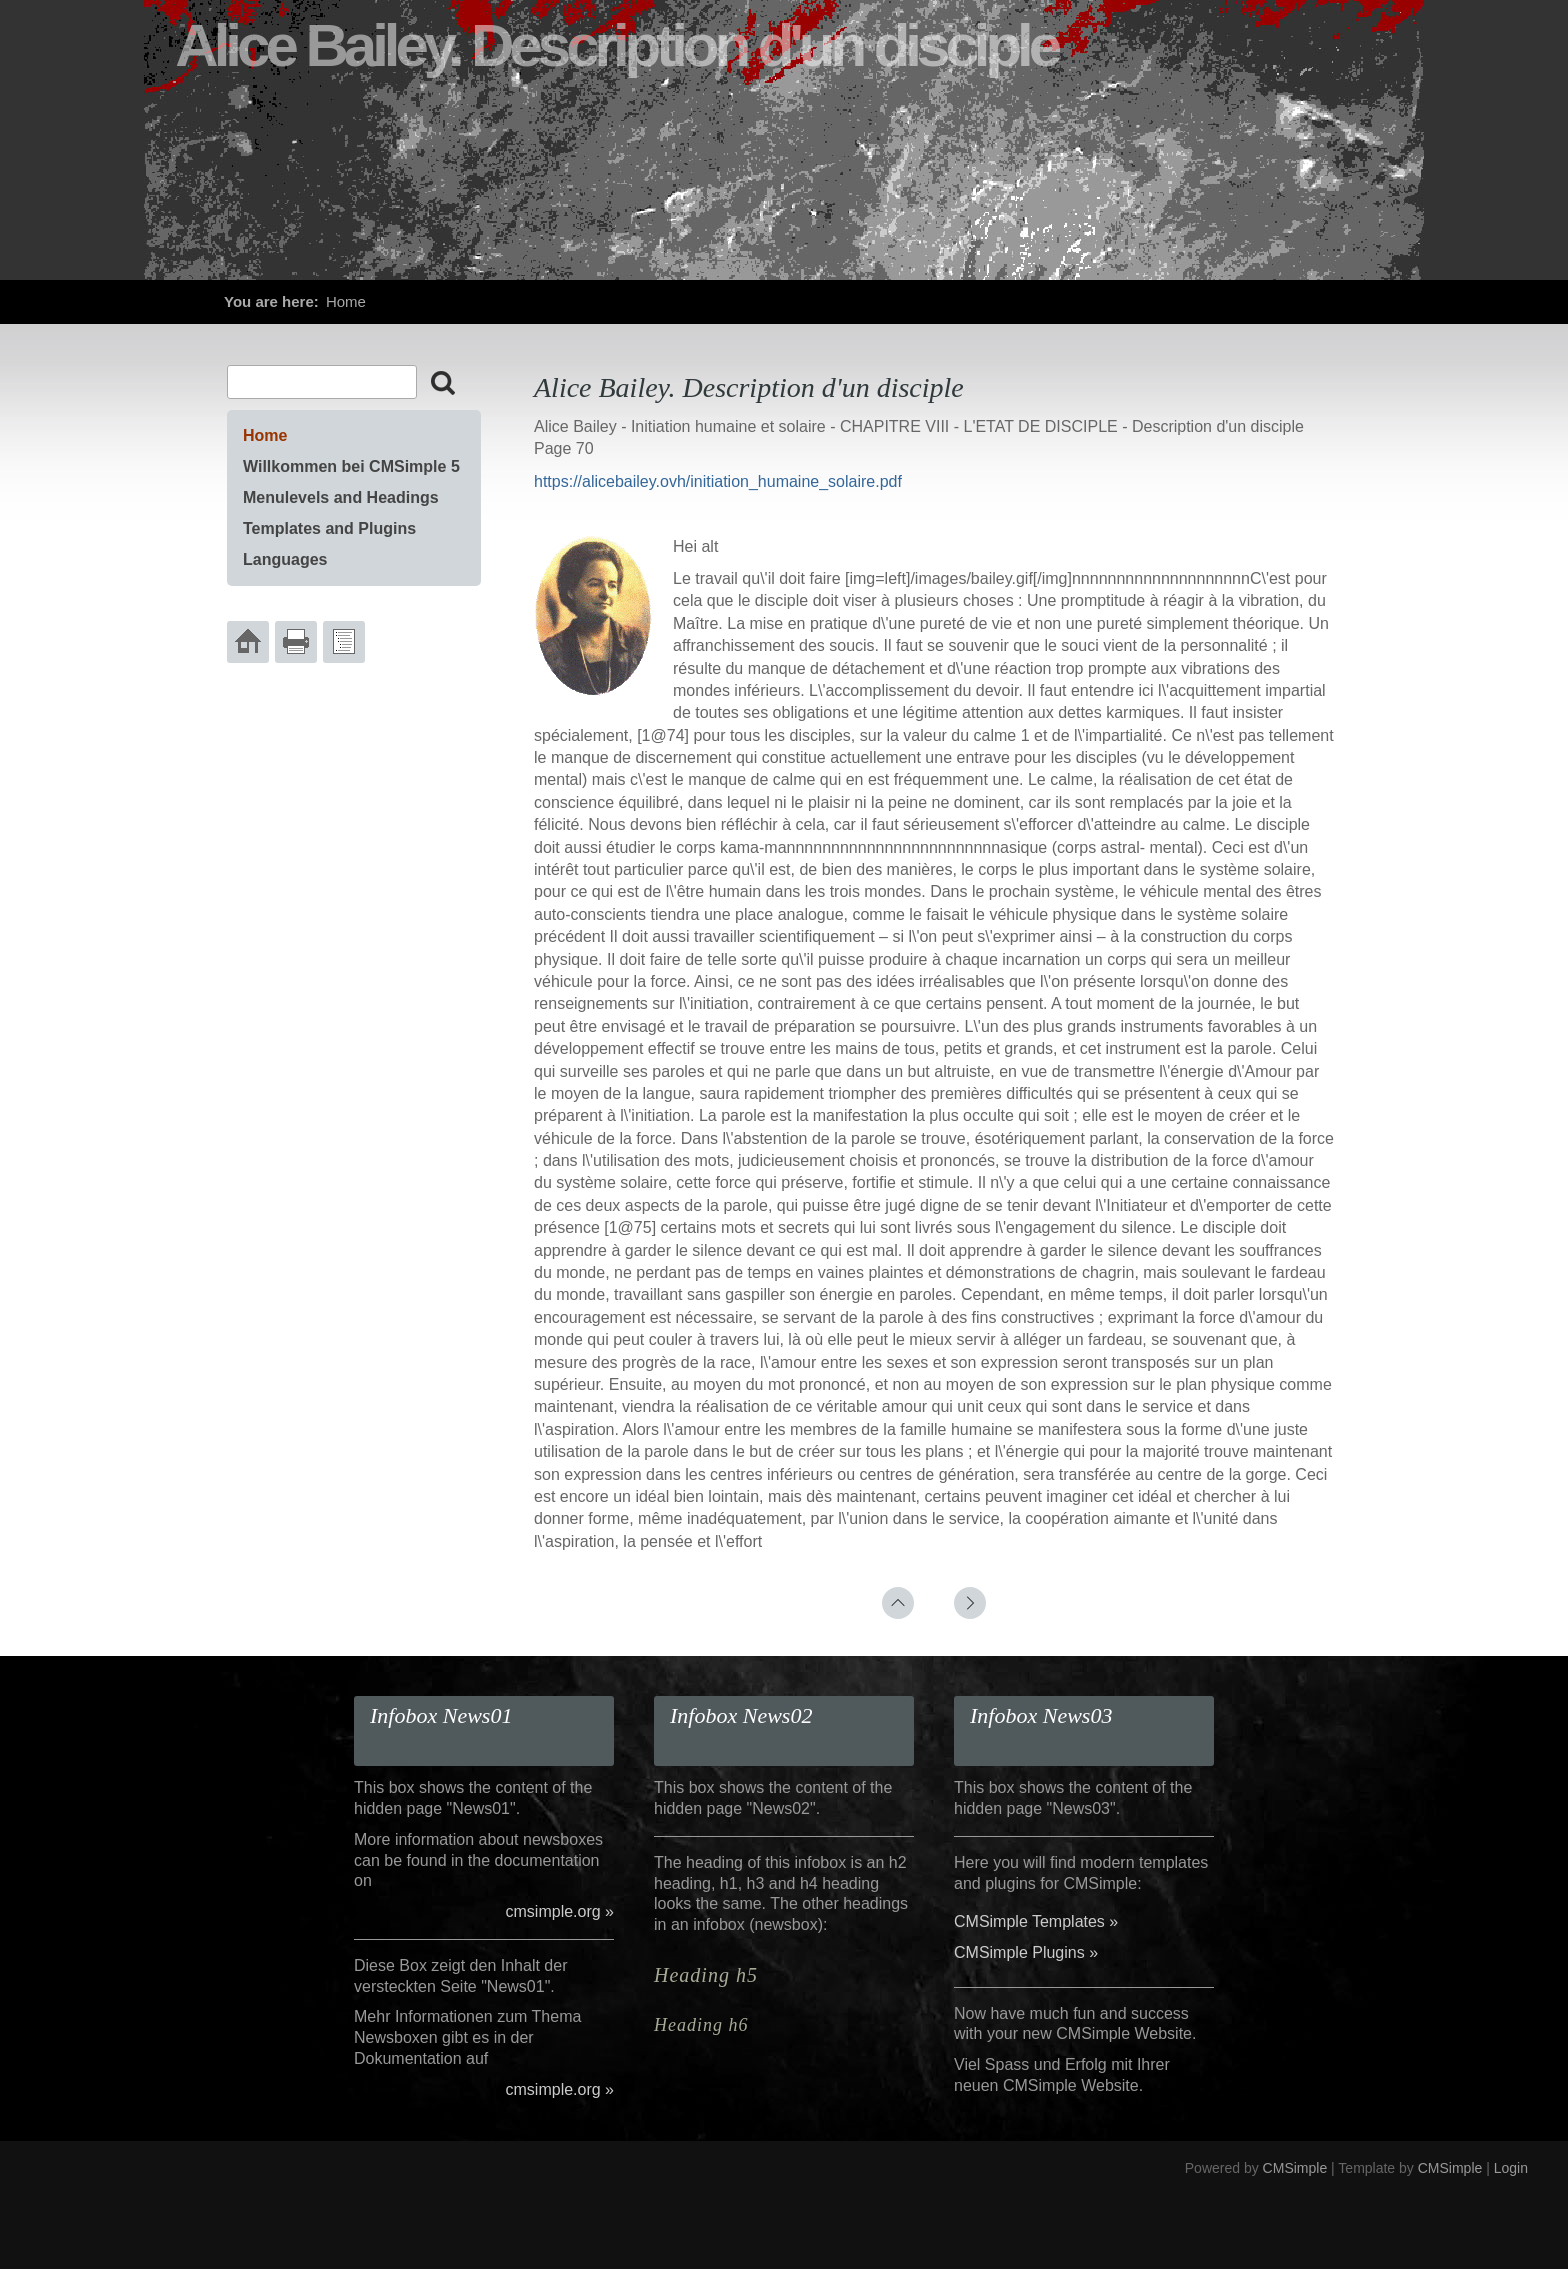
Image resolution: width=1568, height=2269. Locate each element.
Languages (285, 559)
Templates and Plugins (329, 528)
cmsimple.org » (560, 1911)
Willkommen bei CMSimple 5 (351, 466)
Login (1511, 2168)
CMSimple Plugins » (1026, 1952)
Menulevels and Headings (341, 497)
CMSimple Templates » (1036, 1921)
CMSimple (1295, 2168)
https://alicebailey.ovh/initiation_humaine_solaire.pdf (718, 481)
